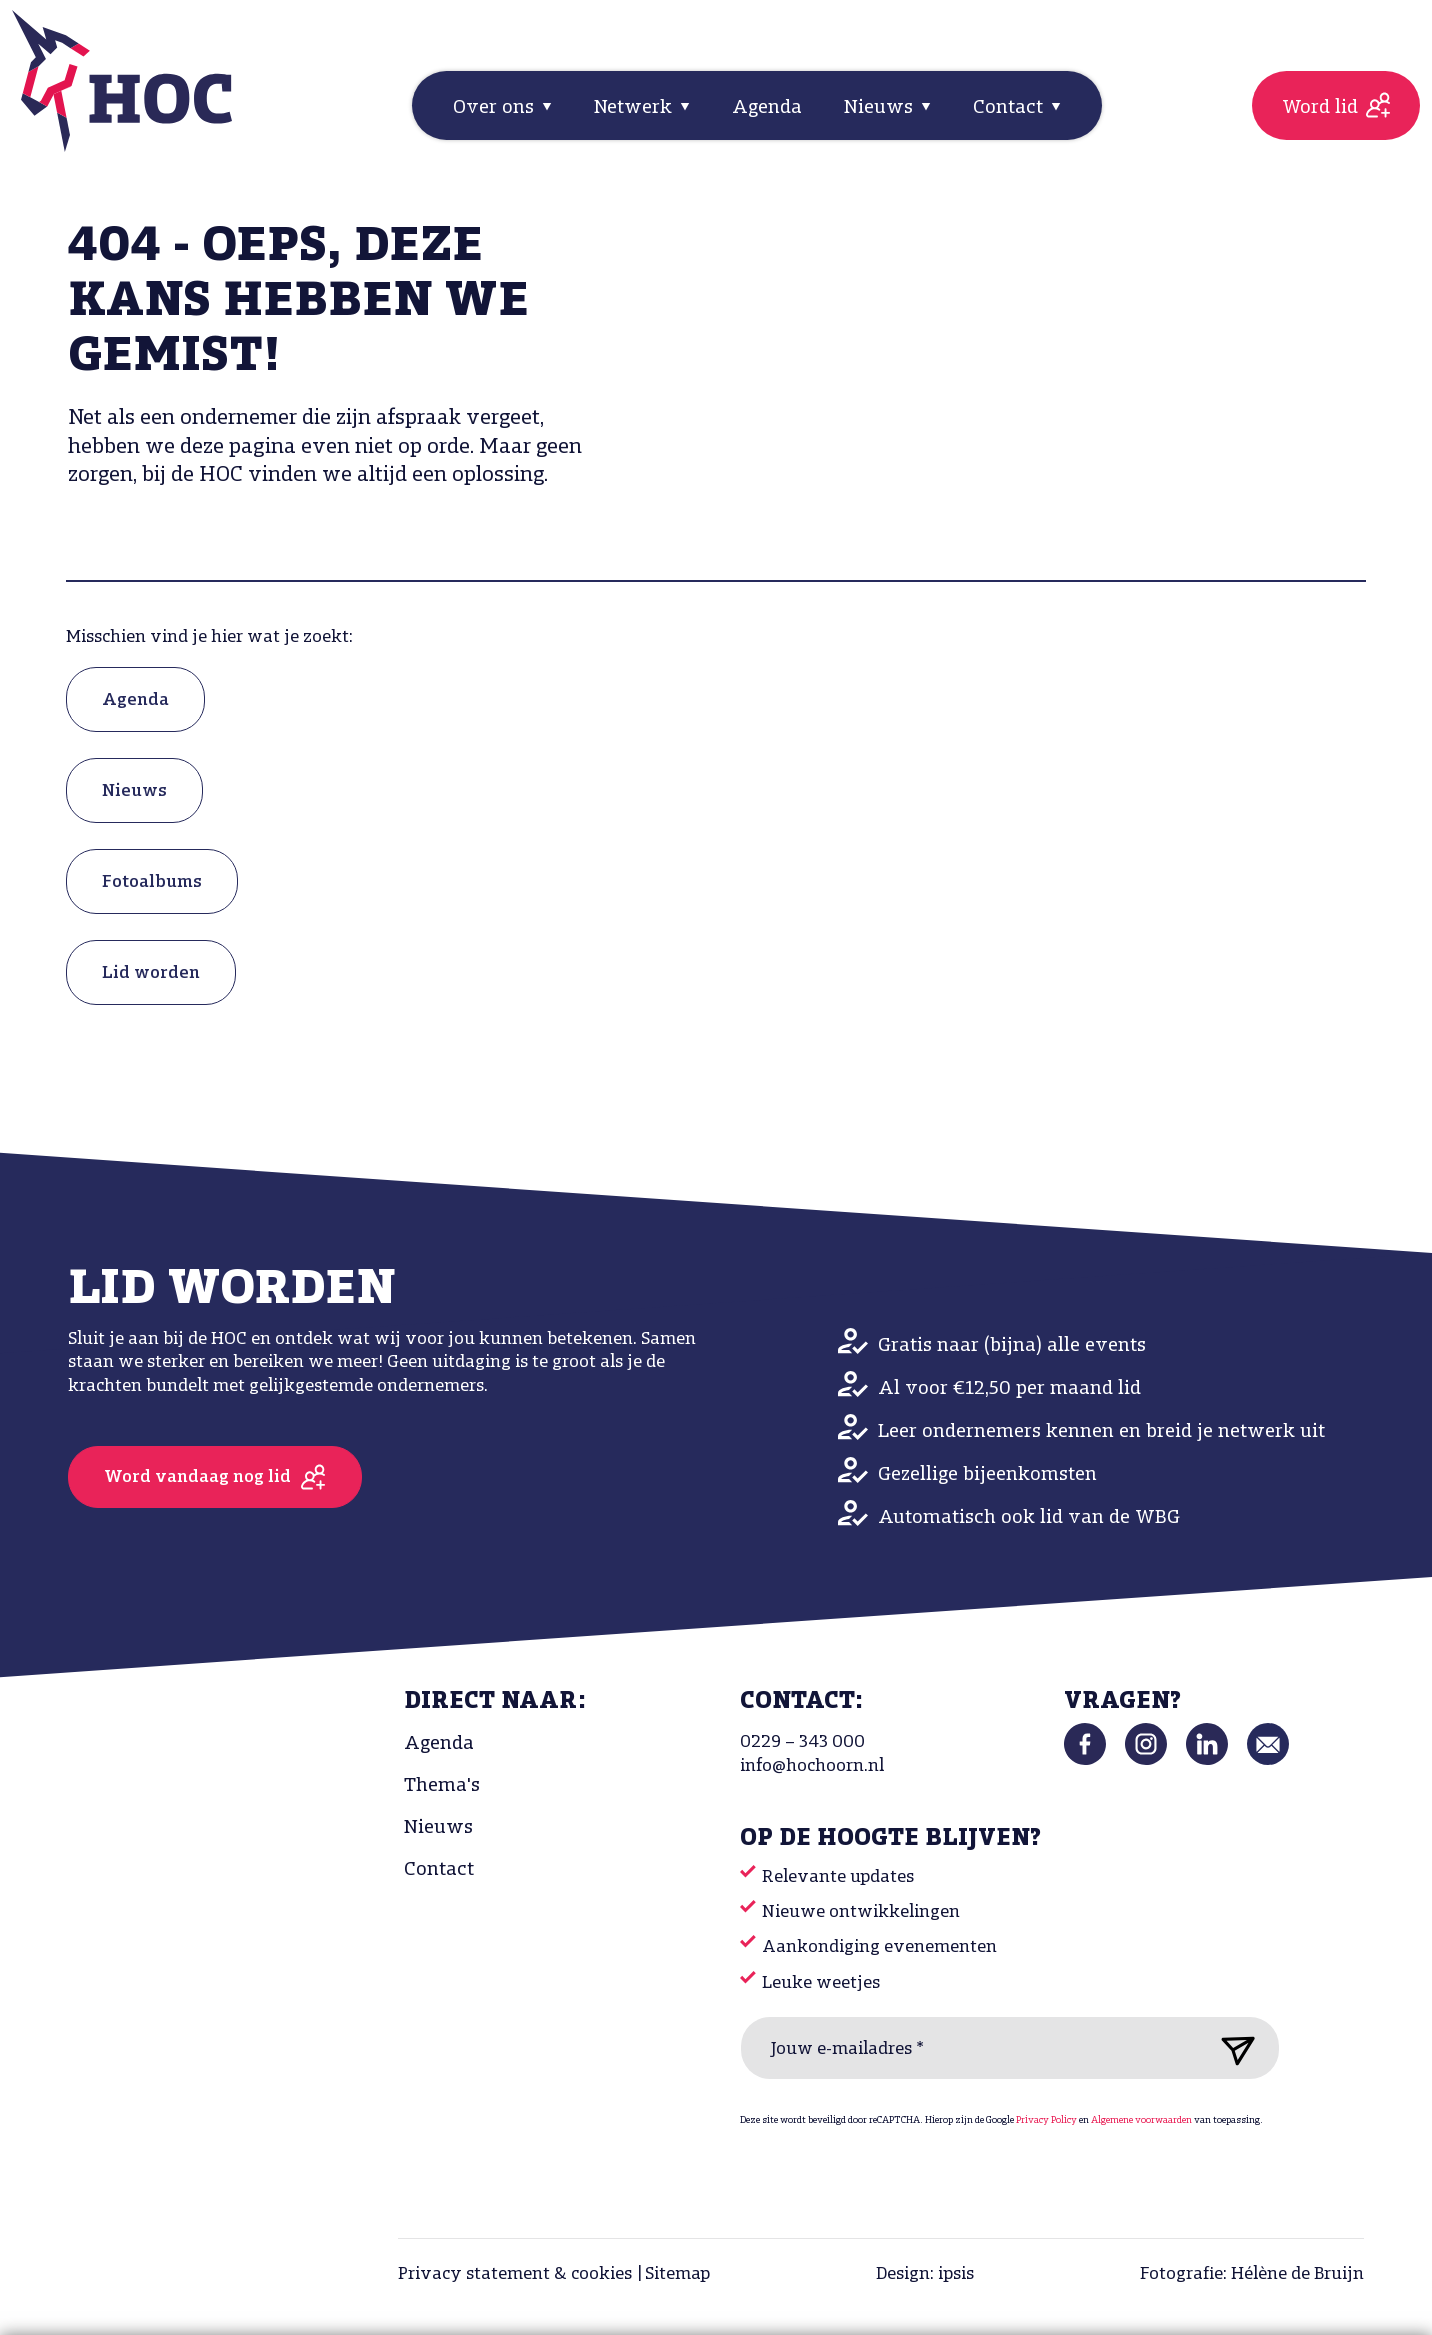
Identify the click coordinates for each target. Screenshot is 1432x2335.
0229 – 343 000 (802, 1742)
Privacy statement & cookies (515, 2274)
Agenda (767, 108)
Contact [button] (1010, 108)
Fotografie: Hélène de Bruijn (1252, 2274)
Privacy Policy (1046, 2120)
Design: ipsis (925, 2274)
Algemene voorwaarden (1141, 2120)
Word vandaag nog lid (197, 1477)
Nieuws (134, 791)
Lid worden (151, 973)
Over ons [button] (496, 108)
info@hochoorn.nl (812, 1766)
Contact (439, 1870)
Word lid (1320, 108)
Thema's (442, 1786)
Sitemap (677, 2274)
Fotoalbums (152, 882)
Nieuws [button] (881, 108)
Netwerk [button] (635, 108)
